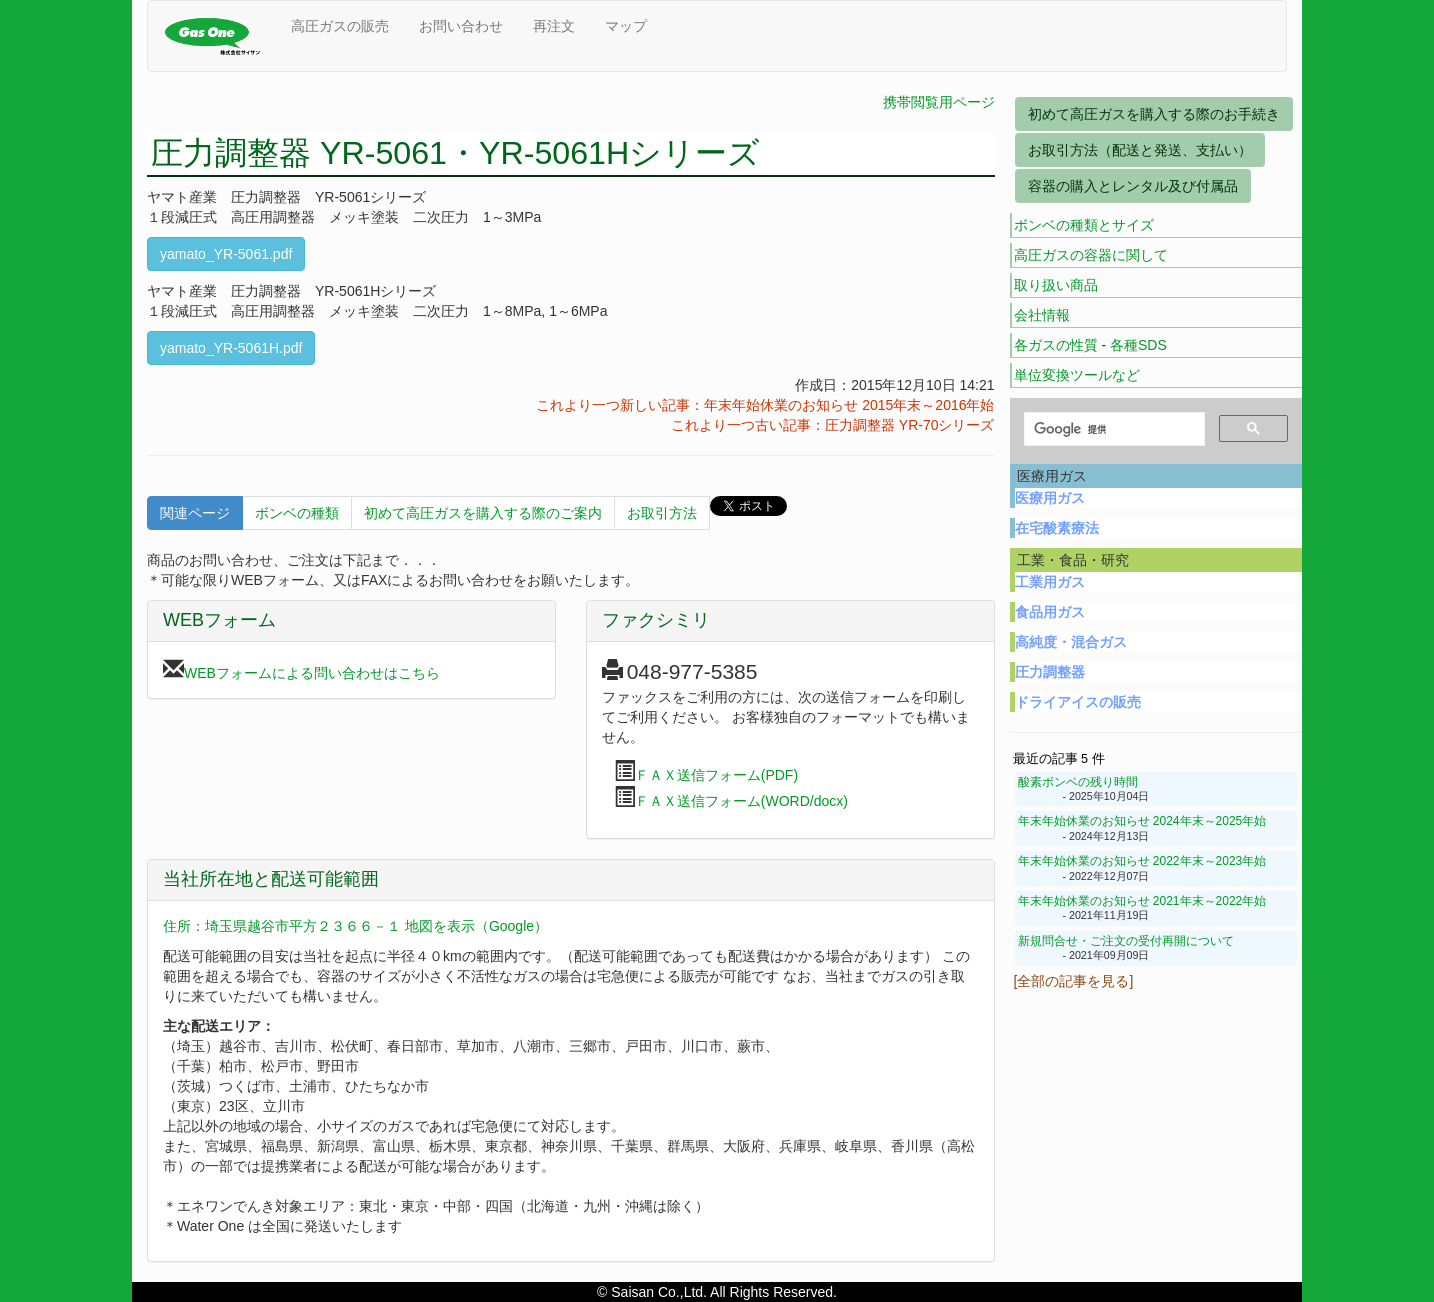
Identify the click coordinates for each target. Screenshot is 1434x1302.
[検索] (1113, 429)
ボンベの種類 (297, 513)
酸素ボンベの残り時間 (1078, 782)
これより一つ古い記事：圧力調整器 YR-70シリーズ (833, 425)
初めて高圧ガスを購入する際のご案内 (483, 513)
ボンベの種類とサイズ (1084, 225)
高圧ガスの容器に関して (1091, 255)
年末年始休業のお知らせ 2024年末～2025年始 (1142, 821)
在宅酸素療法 (1057, 528)
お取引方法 (662, 513)
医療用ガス (1050, 498)
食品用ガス (1050, 612)
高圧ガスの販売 (340, 26)
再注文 (554, 26)
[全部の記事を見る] (1074, 981)
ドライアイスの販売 (1078, 702)
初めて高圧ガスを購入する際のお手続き (1154, 114)
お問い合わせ (461, 26)
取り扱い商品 (1056, 285)
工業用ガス (1050, 582)
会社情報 (1042, 315)
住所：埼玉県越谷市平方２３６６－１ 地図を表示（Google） (355, 926)
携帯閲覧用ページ (939, 102)
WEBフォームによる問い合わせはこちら (312, 673)
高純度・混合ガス (1071, 642)
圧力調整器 (1050, 672)
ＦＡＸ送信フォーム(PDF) (716, 775)
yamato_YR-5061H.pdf (231, 348)
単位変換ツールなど (1077, 375)
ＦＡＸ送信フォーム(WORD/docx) (741, 801)
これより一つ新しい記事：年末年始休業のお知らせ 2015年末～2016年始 (765, 405)
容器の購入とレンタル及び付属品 (1133, 186)
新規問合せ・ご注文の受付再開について (1126, 941)
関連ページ (195, 513)
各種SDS (1138, 345)
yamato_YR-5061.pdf (226, 254)
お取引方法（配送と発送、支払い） (1140, 150)
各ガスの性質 (1056, 345)
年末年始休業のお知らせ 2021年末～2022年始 (1142, 901)
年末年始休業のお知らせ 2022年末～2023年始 (1142, 861)
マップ (626, 26)
